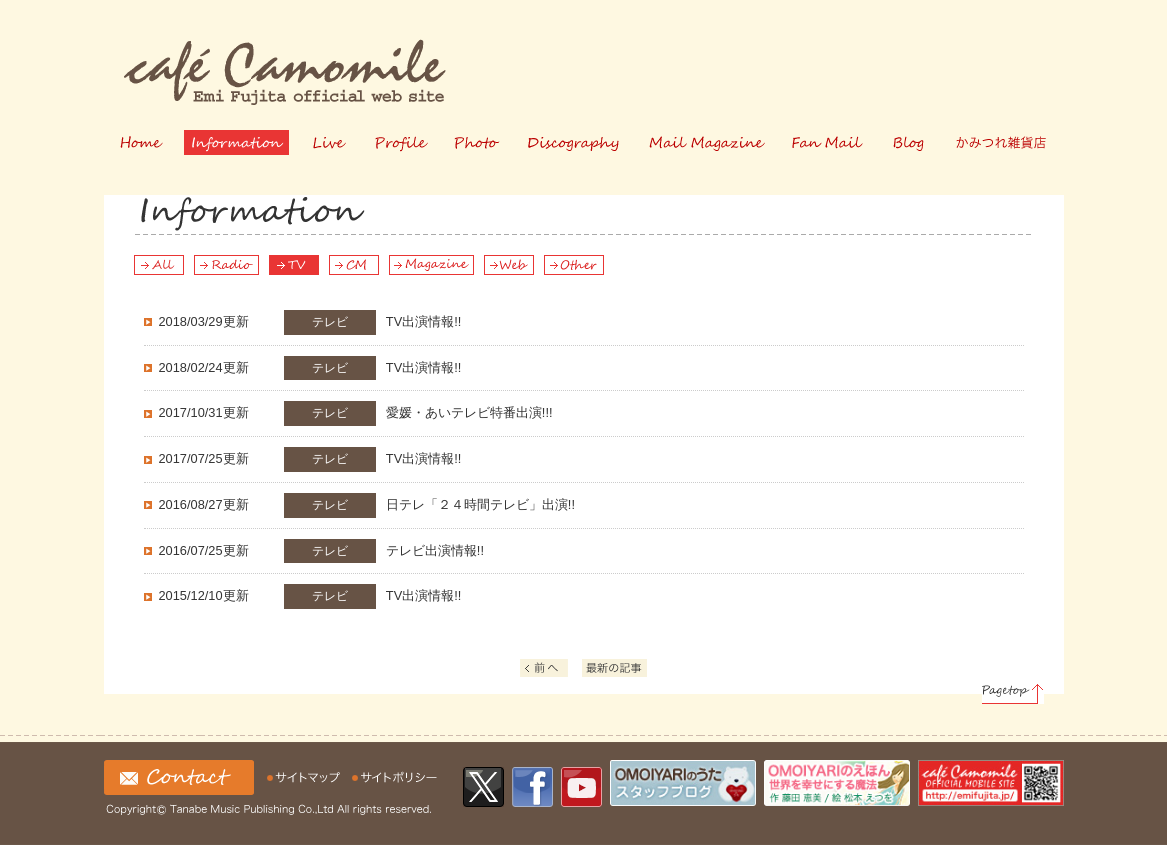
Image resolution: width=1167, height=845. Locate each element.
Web (509, 265)
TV (294, 265)
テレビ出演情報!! (321, 551)
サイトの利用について (395, 777)
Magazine (431, 265)
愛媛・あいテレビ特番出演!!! (356, 413)
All (159, 265)
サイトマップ (306, 777)
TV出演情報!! (310, 322)
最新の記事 (617, 670)
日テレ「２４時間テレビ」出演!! (367, 505)
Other (574, 265)
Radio (226, 265)
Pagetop (1013, 694)
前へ (553, 670)
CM (354, 265)
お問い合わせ (179, 777)
